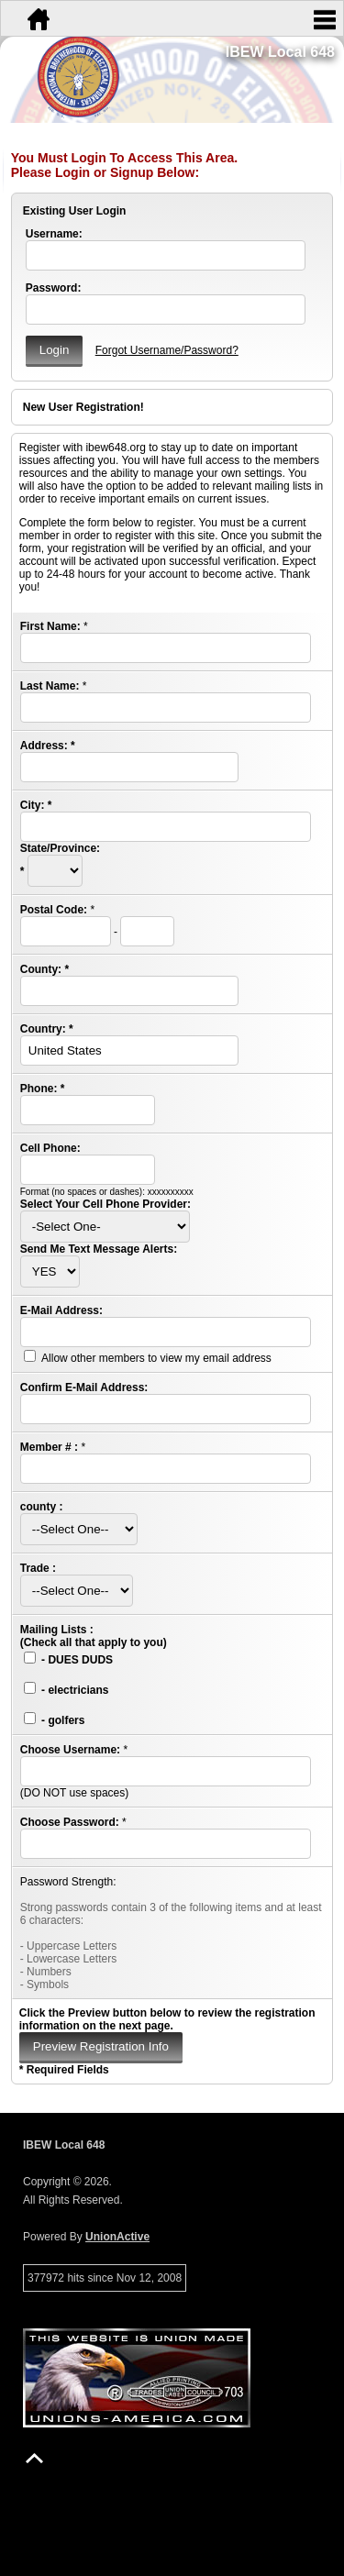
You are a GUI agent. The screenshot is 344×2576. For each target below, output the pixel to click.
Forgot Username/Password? (167, 350)
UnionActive (117, 2236)
